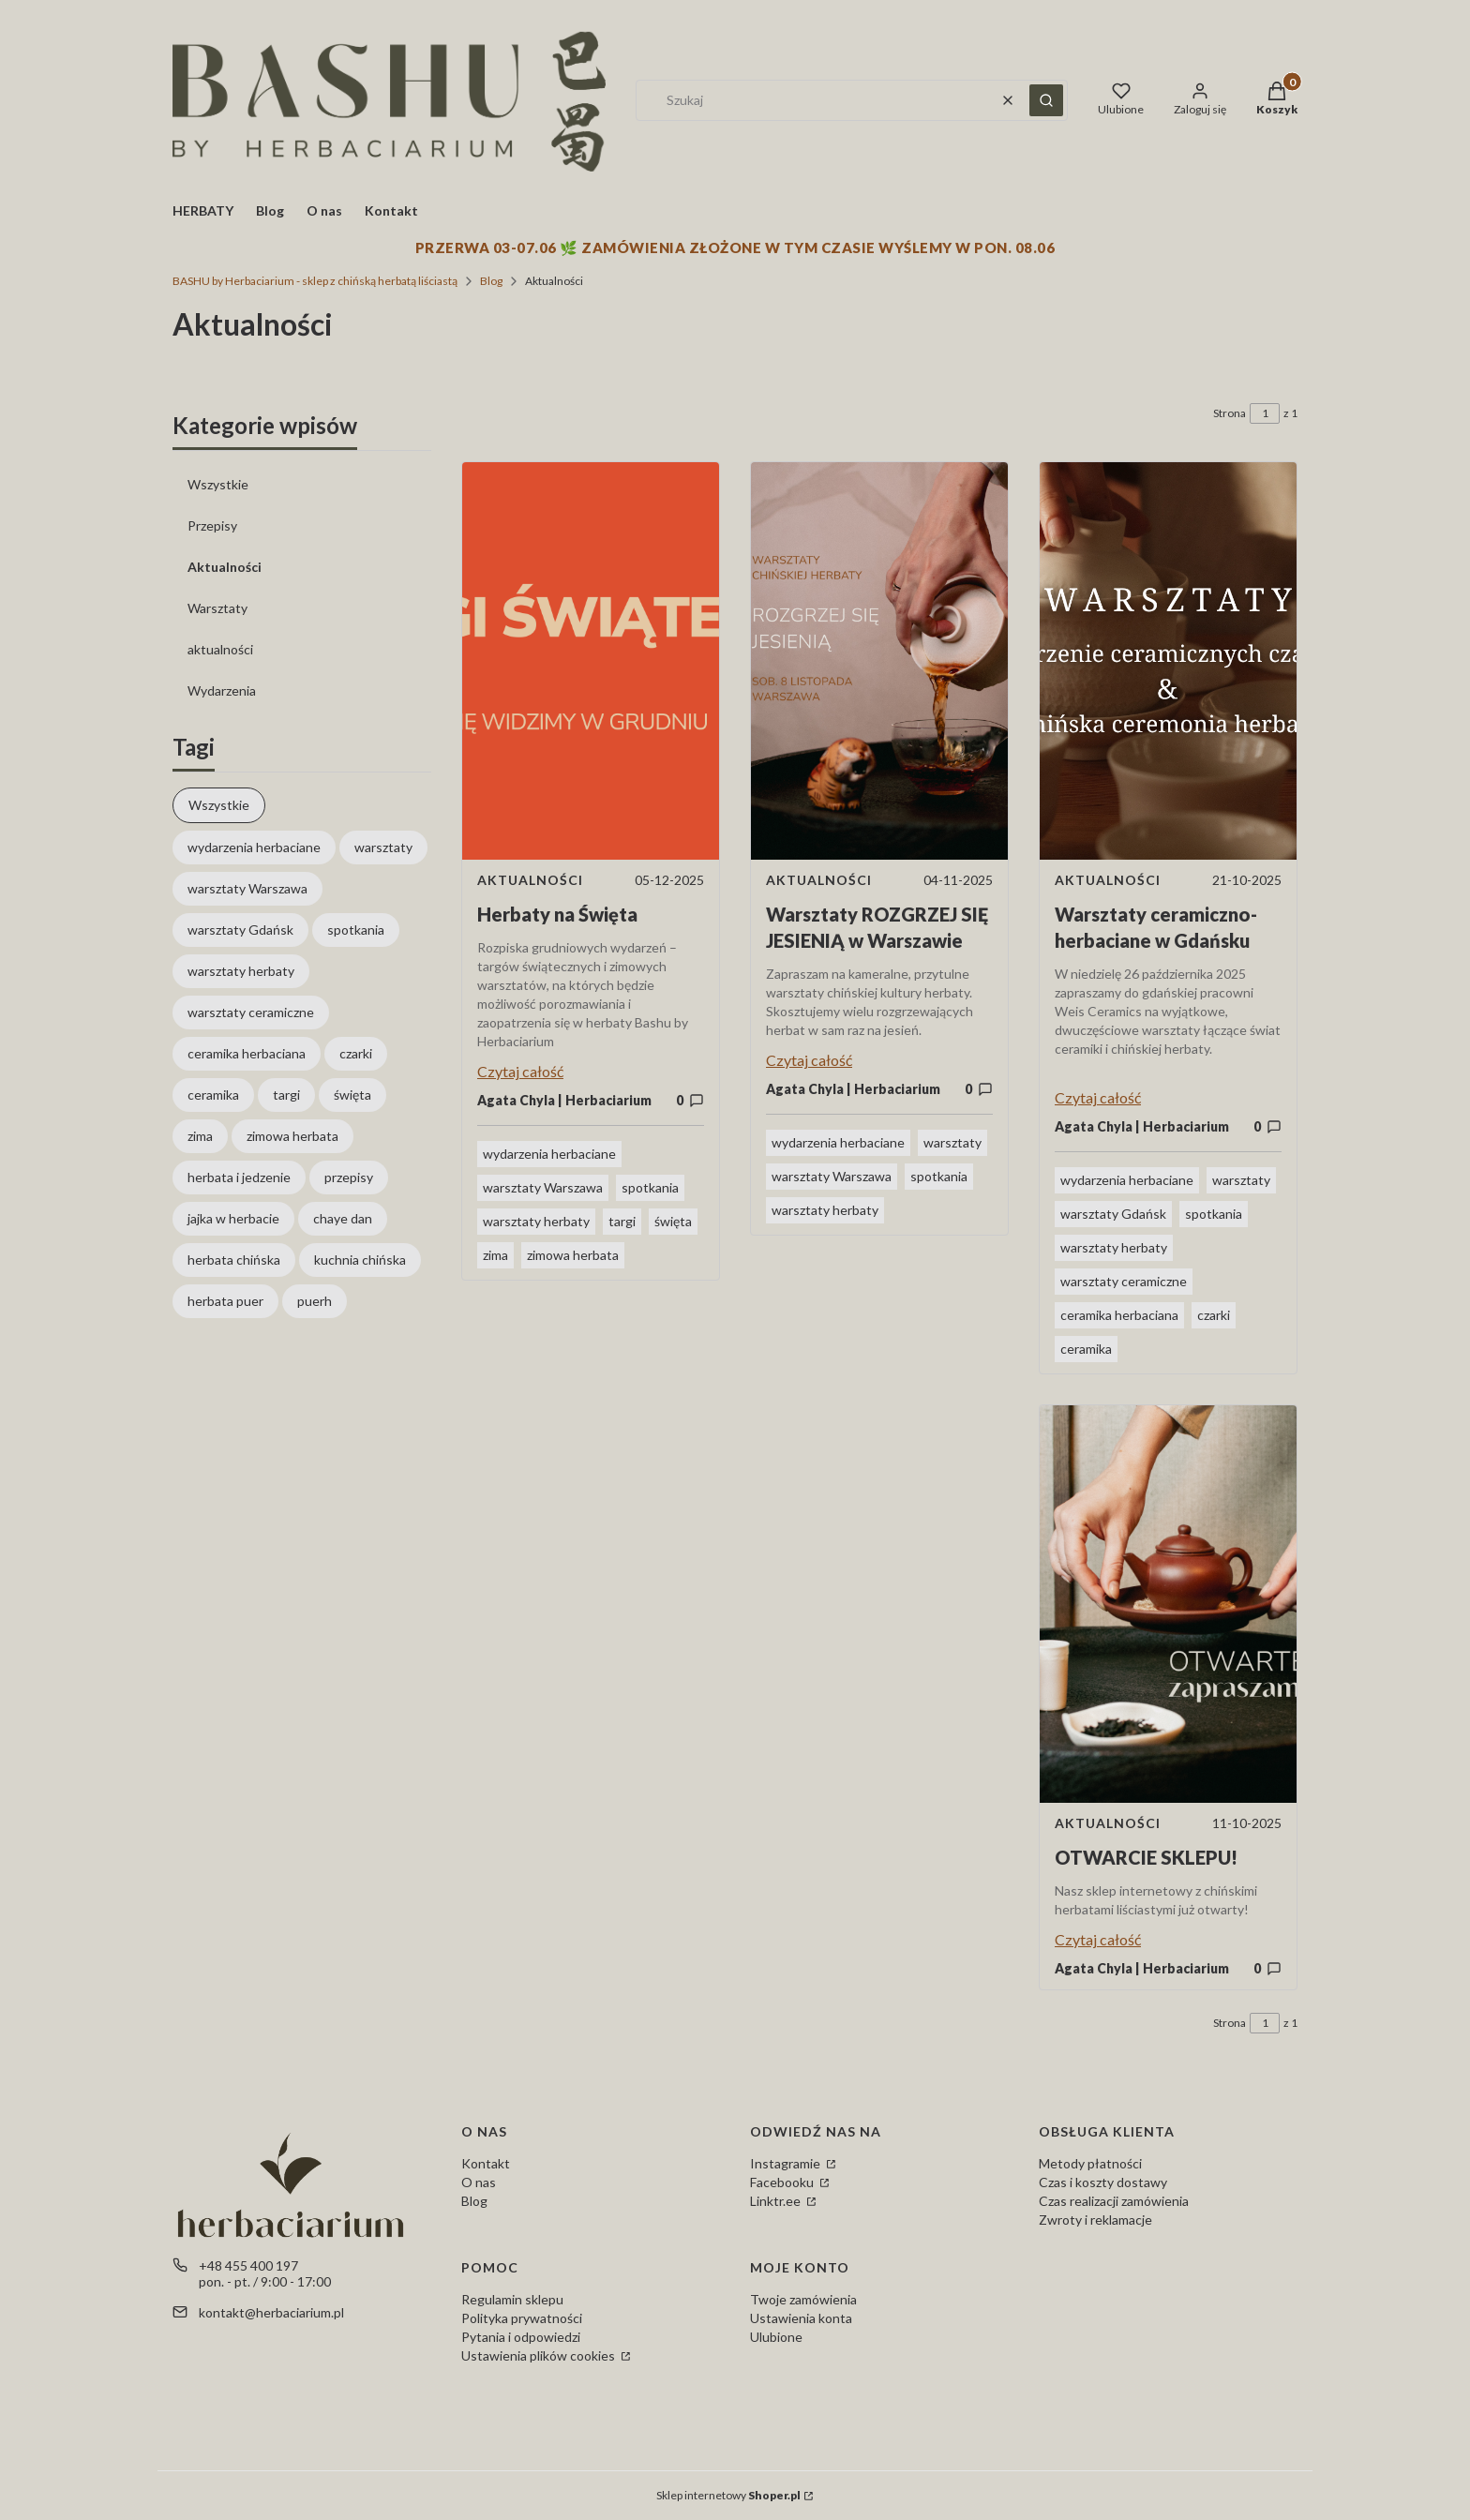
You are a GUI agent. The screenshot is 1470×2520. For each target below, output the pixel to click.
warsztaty (952, 1142)
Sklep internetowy (728, 2495)
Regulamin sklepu (512, 2299)
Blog (491, 281)
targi (622, 1221)
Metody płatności (1090, 2163)
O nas (478, 2182)
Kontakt (485, 2163)
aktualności (220, 649)
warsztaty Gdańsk (1113, 1214)
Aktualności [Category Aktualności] (530, 880)
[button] (1046, 100)
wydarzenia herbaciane (549, 1154)
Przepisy (212, 525)
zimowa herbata (573, 1255)
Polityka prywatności (521, 2318)
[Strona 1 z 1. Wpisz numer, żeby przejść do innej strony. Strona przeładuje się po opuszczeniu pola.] (1265, 413)
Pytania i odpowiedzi (520, 2337)
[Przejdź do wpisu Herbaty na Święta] (590, 661)
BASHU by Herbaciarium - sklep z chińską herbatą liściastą (315, 281)
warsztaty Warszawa (543, 1187)
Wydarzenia (222, 690)
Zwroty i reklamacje (1095, 2220)
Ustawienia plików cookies (539, 2355)
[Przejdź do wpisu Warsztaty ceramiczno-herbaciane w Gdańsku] (1168, 661)
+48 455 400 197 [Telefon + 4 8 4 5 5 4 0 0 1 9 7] (248, 2265)
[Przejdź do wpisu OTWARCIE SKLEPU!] (1168, 1604)
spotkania (650, 1187)
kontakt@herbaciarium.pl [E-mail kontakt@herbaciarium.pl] (271, 2312)
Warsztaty (218, 608)
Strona (1229, 413)
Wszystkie (218, 484)
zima (495, 1255)
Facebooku (783, 2182)
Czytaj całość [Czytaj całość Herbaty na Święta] (520, 1071)
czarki (1213, 1315)
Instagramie (786, 2163)
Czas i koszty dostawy (1103, 2182)
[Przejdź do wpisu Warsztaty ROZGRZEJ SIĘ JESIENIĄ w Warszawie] (879, 661)
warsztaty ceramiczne (1123, 1281)
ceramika (1086, 1349)
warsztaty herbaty (536, 1221)
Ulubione (776, 2337)
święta (673, 1221)
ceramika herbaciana (1119, 1315)
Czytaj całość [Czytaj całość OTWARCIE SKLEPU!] (1098, 1939)
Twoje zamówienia (803, 2299)
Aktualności (225, 567)
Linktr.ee (776, 2201)
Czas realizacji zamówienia (1114, 2201)
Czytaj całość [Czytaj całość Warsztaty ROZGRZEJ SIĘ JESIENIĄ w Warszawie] (809, 1060)
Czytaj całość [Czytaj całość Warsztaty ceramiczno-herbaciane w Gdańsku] (1098, 1097)
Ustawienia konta (801, 2318)
